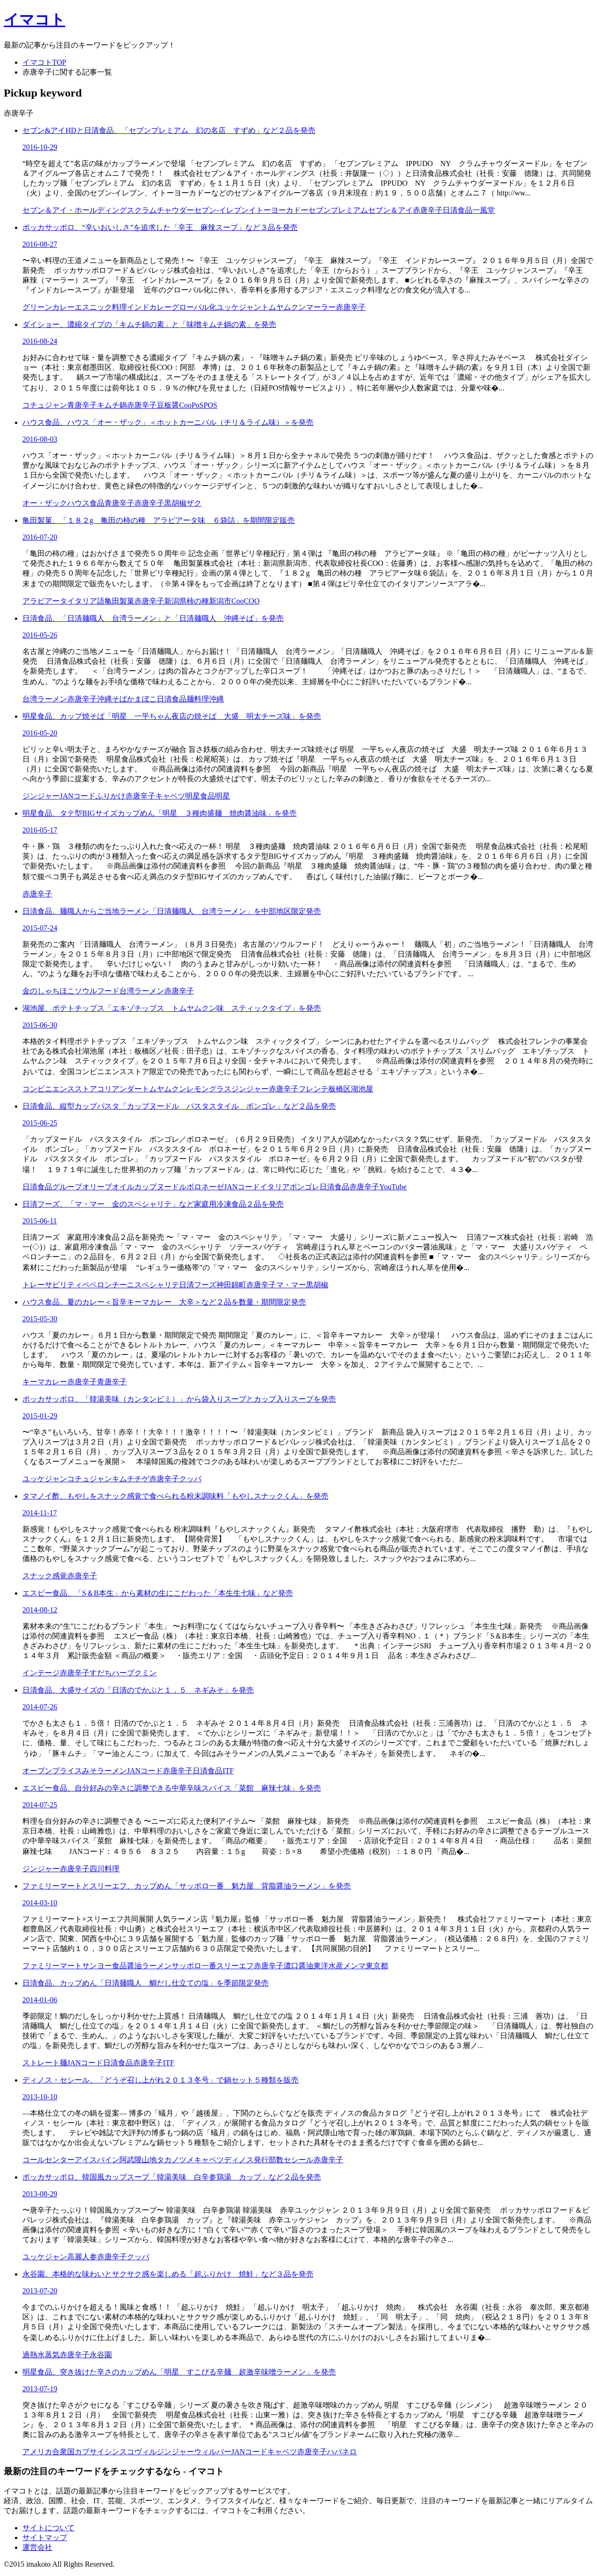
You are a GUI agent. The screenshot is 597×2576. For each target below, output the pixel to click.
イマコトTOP (44, 62)
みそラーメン (104, 1771)
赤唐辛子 (428, 210)
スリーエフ (235, 1966)
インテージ (41, 1673)
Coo (185, 405)
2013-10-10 (39, 2097)
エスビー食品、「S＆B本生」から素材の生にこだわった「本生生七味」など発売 (157, 1593)
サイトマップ (44, 2537)
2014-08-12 (39, 1610)
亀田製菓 (119, 601)
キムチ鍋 (112, 405)
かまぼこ (142, 699)
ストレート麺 (44, 2063)
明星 (222, 796)
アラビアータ (44, 601)
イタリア (275, 1187)
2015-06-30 (39, 1025)
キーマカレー (44, 1382)
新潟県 (175, 601)
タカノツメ (175, 2160)
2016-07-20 (39, 537)
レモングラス (209, 1089)
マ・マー (291, 1285)
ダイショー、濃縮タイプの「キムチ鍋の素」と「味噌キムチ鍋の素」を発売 (149, 324)
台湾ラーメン (44, 699)
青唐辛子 (82, 405)
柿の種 (198, 601)
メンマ (354, 1966)
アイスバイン (97, 2160)
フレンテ (313, 1089)
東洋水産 (328, 1966)
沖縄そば (112, 699)
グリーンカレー (48, 307)
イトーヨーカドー (278, 210)
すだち (101, 1673)
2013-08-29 (39, 2194)
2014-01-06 (39, 2000)
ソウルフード (97, 991)
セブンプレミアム (338, 210)
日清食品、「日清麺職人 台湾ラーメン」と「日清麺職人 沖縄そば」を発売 (153, 618)
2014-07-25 (39, 1805)
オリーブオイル (108, 1187)
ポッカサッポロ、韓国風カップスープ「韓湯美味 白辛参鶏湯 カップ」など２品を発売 (171, 2177)
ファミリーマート (52, 1966)
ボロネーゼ (205, 1187)
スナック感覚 (44, 1576)
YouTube (392, 1187)
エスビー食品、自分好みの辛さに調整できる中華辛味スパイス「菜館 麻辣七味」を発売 (171, 1788)
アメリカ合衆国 (48, 2452)
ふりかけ (110, 796)
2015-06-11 (39, 1221)
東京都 (377, 1966)
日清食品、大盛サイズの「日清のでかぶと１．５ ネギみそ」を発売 (138, 1690)
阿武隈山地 (138, 2160)
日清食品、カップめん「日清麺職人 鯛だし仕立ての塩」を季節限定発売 (145, 1983)
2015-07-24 (39, 928)
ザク (194, 503)
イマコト (34, 19)
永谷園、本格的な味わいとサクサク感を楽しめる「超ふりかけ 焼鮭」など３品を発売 (167, 2274)
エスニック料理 (101, 307)
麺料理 (198, 699)
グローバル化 (194, 307)
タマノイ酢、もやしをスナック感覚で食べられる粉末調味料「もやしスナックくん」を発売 (175, 1496)
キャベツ (170, 796)
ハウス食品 (85, 503)
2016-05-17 (39, 830)
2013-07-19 (39, 2389)
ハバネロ (342, 2452)
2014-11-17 (39, 1513)
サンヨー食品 (104, 1966)
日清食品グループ (52, 1187)
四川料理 (104, 1869)
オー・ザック (44, 503)
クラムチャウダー (164, 210)
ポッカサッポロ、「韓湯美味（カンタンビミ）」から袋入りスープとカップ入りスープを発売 (179, 1399)
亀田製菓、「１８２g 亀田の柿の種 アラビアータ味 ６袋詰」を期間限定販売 (158, 520)
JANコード (78, 796)
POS (210, 405)
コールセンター (48, 2160)
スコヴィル (138, 2452)
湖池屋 (362, 1089)
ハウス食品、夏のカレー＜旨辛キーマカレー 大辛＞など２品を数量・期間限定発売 (164, 1302)
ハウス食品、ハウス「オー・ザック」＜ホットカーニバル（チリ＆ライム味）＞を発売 (167, 422)
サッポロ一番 (194, 1966)
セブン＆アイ (390, 210)
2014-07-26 (39, 1707)
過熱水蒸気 (41, 2355)
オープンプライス (52, 1771)
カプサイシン (97, 2452)
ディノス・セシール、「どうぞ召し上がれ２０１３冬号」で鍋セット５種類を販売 (160, 2080)
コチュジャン (44, 405)
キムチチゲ (130, 1479)
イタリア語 (85, 601)
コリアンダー (119, 1089)
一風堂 (483, 210)
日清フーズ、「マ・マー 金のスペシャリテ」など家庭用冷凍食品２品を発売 (153, 1204)
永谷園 (101, 2355)
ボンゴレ (304, 1187)
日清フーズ (197, 1285)
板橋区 (339, 1089)
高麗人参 (82, 2257)
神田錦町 (231, 1285)
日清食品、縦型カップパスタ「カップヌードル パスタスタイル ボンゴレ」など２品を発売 (179, 1106)
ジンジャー (41, 796)
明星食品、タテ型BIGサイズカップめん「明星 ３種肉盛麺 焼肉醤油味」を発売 (159, 813)
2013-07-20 (39, 2291)
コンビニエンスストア (59, 1089)
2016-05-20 (39, 733)
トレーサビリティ (52, 1285)
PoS (198, 405)
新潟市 (220, 601)
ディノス (239, 2160)
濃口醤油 (298, 1966)
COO (252, 601)
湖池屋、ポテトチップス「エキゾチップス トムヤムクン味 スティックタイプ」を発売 (171, 1008)
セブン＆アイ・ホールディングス (78, 210)
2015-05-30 (39, 1319)
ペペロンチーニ (108, 1285)
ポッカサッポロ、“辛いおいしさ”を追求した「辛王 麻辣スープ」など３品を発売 (160, 227)
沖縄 (216, 699)
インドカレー (149, 307)
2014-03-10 (39, 1903)
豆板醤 (168, 405)
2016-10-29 (39, 147)
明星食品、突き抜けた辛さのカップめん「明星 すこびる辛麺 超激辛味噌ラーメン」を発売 (179, 2372)
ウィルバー (212, 2452)
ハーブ (123, 1673)
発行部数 (269, 2160)
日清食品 (457, 210)
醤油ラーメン (149, 1966)
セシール (298, 2160)
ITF (228, 1771)
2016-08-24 (39, 341)
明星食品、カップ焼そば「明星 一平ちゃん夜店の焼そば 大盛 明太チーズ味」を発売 (171, 716)
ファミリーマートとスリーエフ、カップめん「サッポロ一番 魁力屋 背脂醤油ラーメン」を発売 (186, 1886)
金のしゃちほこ (48, 991)
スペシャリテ (156, 1285)
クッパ (190, 1479)
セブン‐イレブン (221, 210)
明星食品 (200, 796)
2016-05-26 (39, 635)
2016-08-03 (39, 439)
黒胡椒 (175, 503)
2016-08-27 (39, 244)
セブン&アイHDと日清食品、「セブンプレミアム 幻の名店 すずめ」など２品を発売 (168, 130)
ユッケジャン (238, 307)
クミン (145, 1673)
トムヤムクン (283, 307)
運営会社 (37, 2547)
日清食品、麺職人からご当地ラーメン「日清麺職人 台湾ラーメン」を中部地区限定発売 (171, 911)
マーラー (321, 307)
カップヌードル (160, 1187)
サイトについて (48, 2528)
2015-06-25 (39, 1123)
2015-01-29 (39, 1416)
